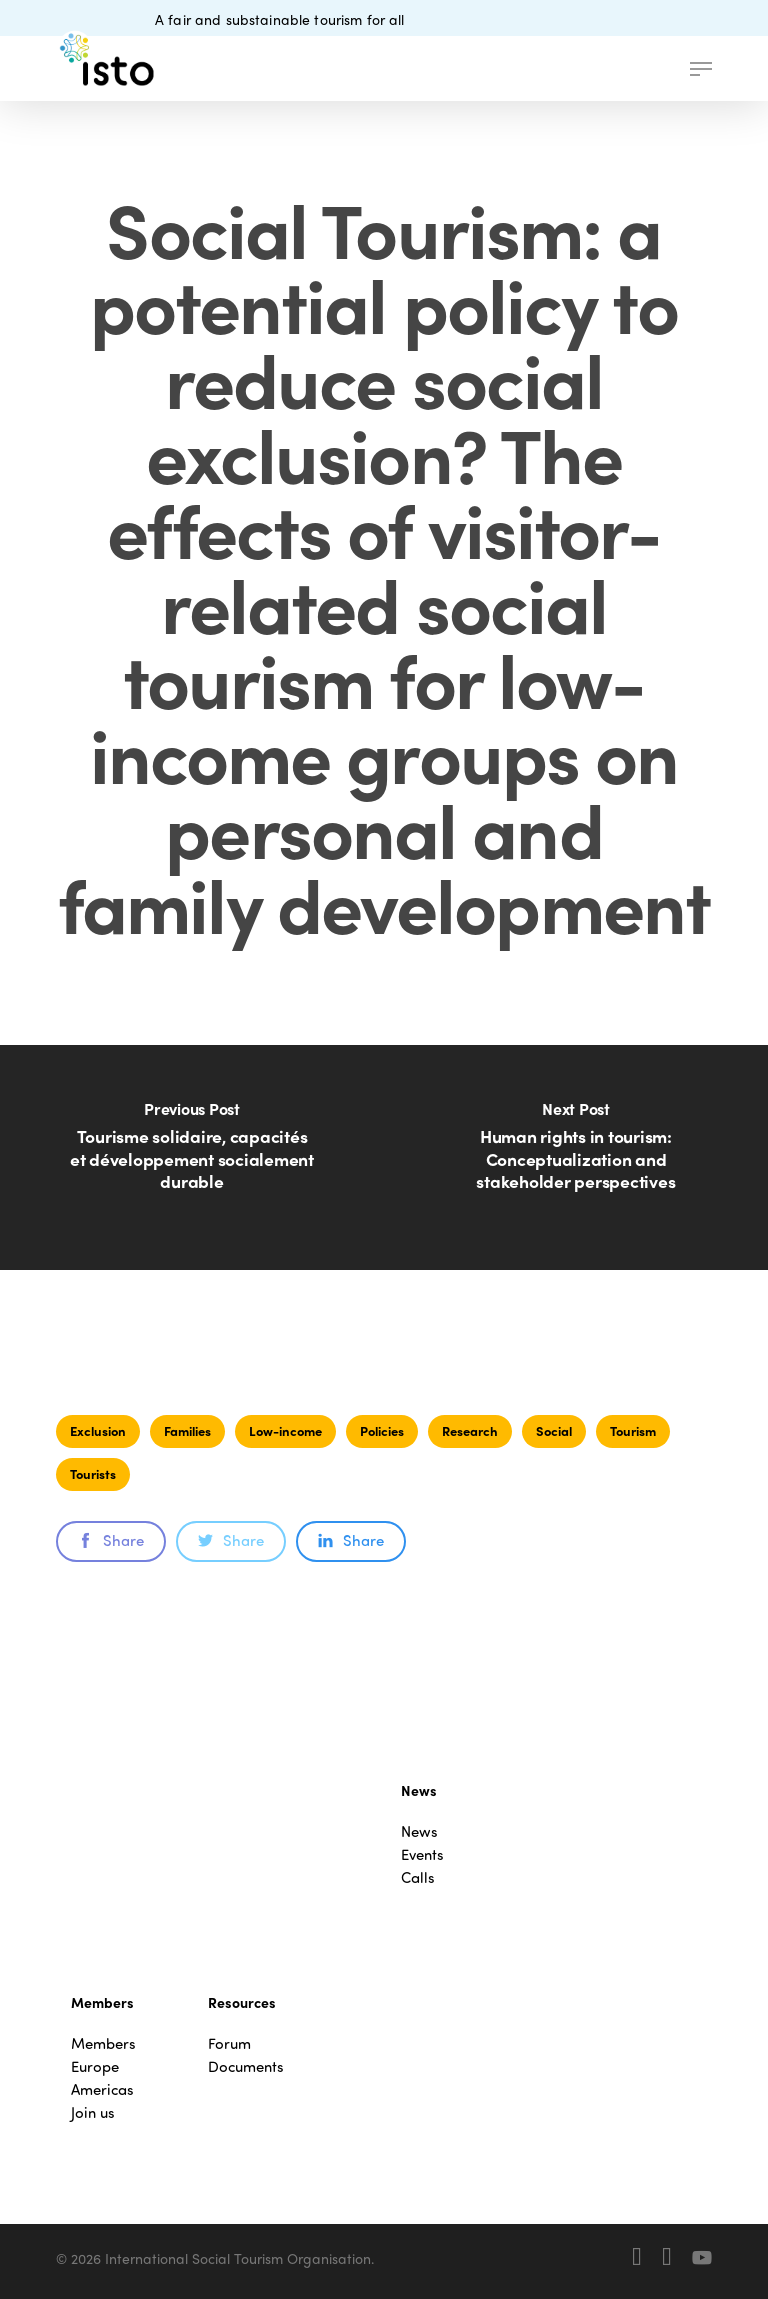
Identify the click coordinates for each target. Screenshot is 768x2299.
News (419, 1831)
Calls (418, 1877)
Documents (246, 2066)
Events (422, 1854)
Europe (95, 2066)
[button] (701, 69)
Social (554, 1430)
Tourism (633, 1430)
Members (103, 2043)
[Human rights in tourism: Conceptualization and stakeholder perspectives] (576, 1157)
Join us (93, 2112)
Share (111, 1540)
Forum (229, 2043)
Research (470, 1430)
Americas (102, 2089)
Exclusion (98, 1430)
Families (187, 1430)
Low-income (285, 1430)
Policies (382, 1430)
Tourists (93, 1473)
